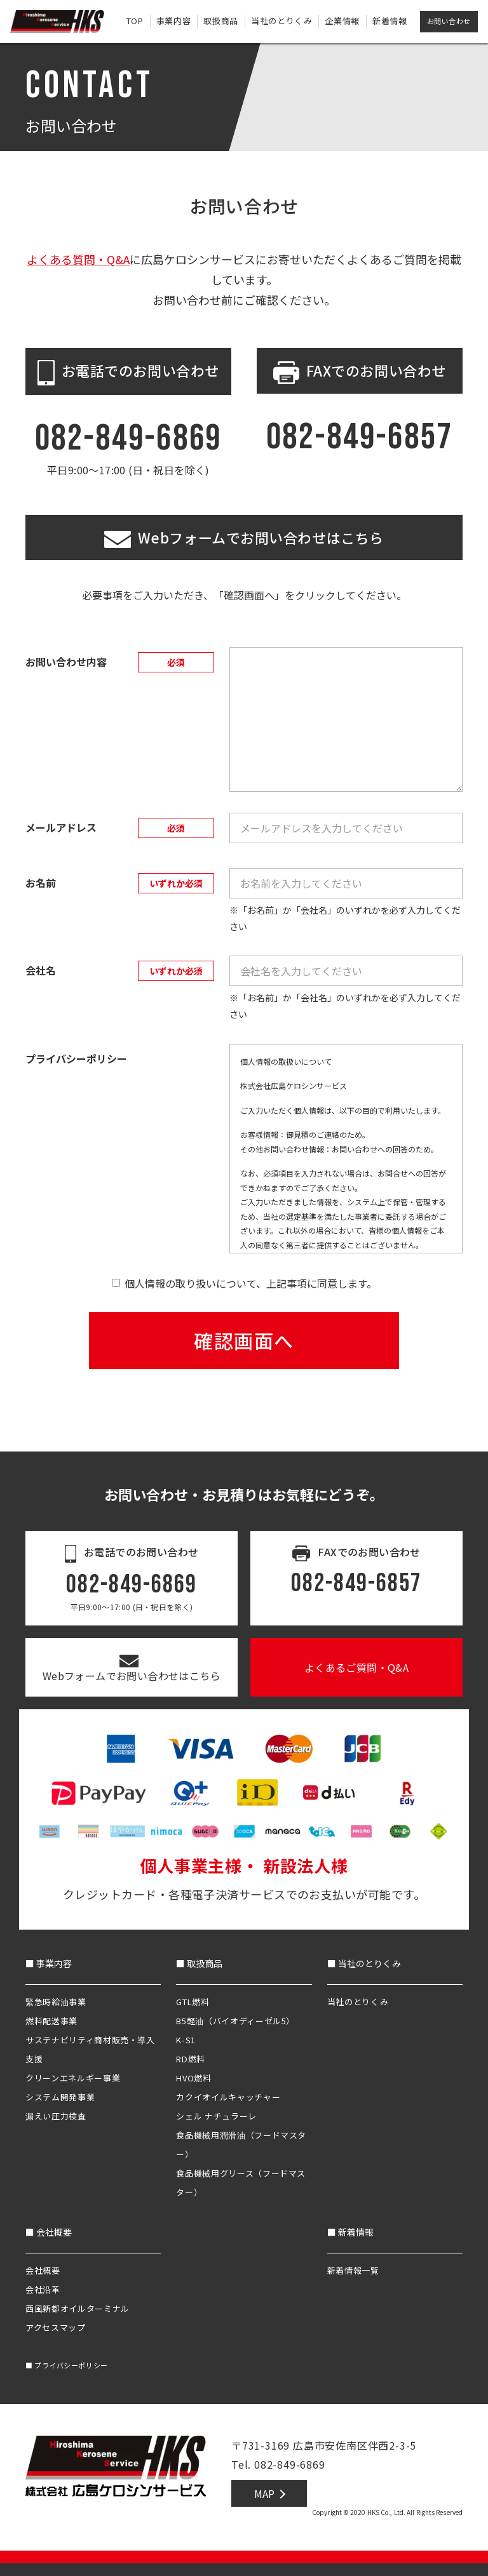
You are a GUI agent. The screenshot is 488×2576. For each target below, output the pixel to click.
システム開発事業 (60, 2097)
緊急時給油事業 (55, 2002)
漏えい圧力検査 (55, 2116)
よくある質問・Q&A (78, 259)
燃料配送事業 (51, 2021)
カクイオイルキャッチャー (228, 2097)
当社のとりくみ (282, 21)
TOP (135, 21)
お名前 (40, 882)
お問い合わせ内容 (66, 661)
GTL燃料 (192, 2002)
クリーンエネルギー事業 (72, 2078)
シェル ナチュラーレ (216, 2116)
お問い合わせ (449, 21)
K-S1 (186, 2040)
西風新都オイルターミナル (77, 2308)
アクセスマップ (55, 2327)
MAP (264, 2493)
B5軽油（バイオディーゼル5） (235, 2021)
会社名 (40, 970)
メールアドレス (61, 827)
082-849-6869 (128, 438)
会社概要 (42, 2270)
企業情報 (342, 21)
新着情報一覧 (353, 2270)
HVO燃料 (193, 2078)
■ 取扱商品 (199, 1963)
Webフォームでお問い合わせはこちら (131, 1669)
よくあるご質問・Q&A (356, 1667)
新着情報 (389, 21)
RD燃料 (190, 2059)
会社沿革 (42, 2289)
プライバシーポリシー (66, 2365)
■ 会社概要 (48, 2232)
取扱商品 (220, 21)
